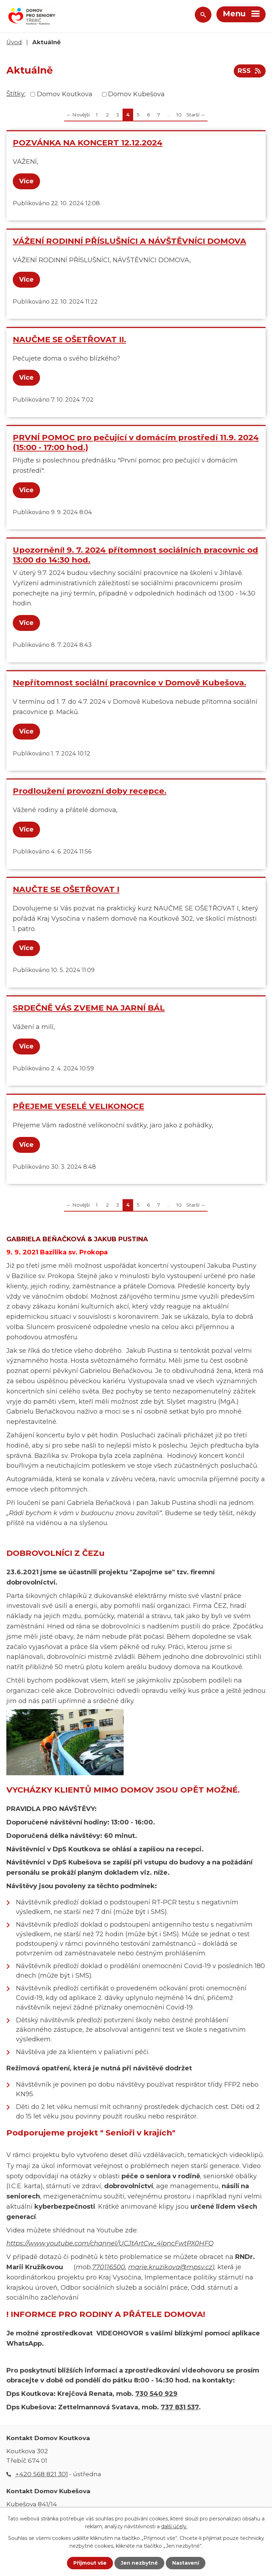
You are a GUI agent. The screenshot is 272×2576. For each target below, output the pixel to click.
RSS (250, 71)
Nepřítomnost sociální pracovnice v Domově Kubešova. (129, 683)
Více (26, 181)
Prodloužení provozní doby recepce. (89, 791)
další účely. (174, 2526)
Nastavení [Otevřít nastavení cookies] (185, 2563)
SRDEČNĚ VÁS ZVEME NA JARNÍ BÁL (89, 1008)
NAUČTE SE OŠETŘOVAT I (66, 889)
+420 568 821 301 (41, 2474)
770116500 (108, 2267)
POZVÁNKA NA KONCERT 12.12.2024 (88, 143)
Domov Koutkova (64, 94)
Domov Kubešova (136, 94)
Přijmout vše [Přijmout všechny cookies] (90, 2563)
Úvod (14, 42)
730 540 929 (156, 2394)
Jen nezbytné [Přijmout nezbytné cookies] (139, 2563)
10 (179, 114)
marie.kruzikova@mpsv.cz (170, 2267)
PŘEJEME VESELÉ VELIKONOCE (78, 1106)
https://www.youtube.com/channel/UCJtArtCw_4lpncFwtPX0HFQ (110, 2243)
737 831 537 (180, 2407)
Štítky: (16, 94)
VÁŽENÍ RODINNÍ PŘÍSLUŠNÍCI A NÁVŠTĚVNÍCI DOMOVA (129, 241)
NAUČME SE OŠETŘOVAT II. (69, 339)
